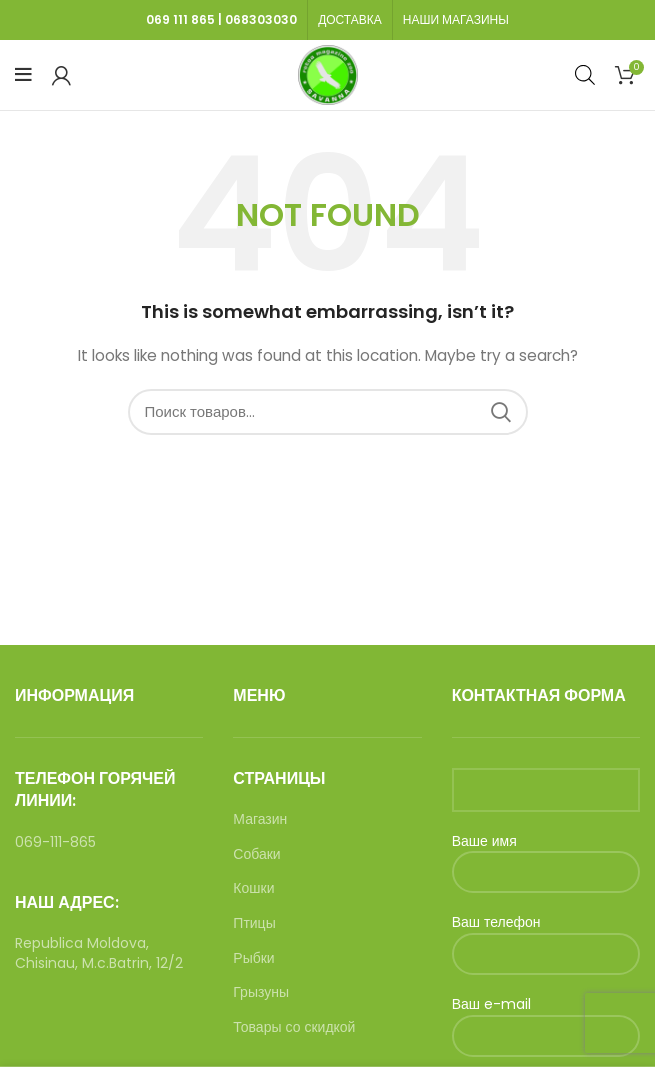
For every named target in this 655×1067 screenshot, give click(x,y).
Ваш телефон (546, 937)
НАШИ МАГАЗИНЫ (456, 19)
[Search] (328, 412)
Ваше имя (546, 856)
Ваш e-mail (546, 1019)
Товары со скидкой (294, 1027)
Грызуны (261, 992)
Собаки (256, 854)
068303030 (261, 19)
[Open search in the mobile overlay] (585, 74)
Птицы (254, 923)
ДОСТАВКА (350, 19)
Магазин (260, 819)
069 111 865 (180, 19)
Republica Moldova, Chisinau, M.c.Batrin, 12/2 (99, 953)
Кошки (253, 888)
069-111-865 (55, 842)
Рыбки (253, 958)
